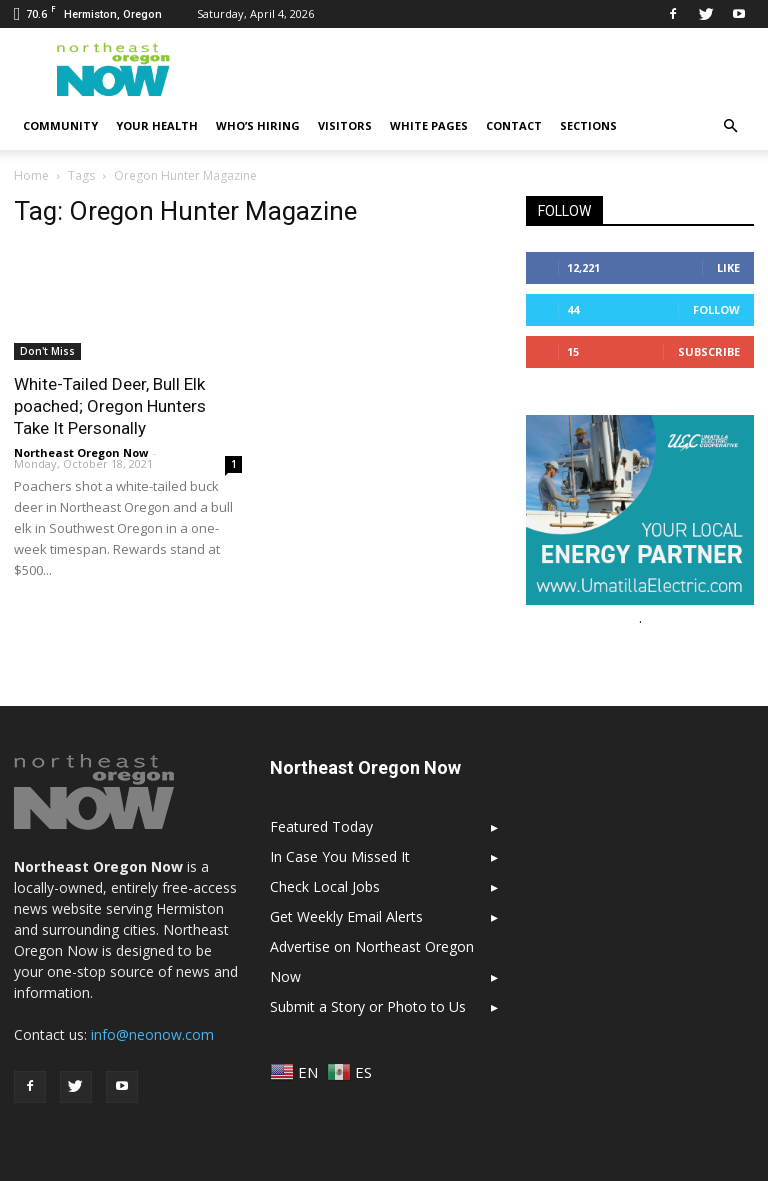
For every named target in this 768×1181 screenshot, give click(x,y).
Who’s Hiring (258, 125)
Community (60, 125)
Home (31, 175)
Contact (514, 125)
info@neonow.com (152, 1034)
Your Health (157, 125)
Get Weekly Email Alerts (346, 916)
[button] (730, 126)
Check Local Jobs (325, 886)
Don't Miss (47, 351)
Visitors (345, 125)
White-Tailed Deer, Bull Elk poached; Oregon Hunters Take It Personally (110, 406)
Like (728, 267)
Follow (716, 309)
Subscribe (709, 351)
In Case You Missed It (340, 856)
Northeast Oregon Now (81, 452)
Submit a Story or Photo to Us (368, 1006)
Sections (588, 125)
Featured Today (321, 826)
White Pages (429, 125)
